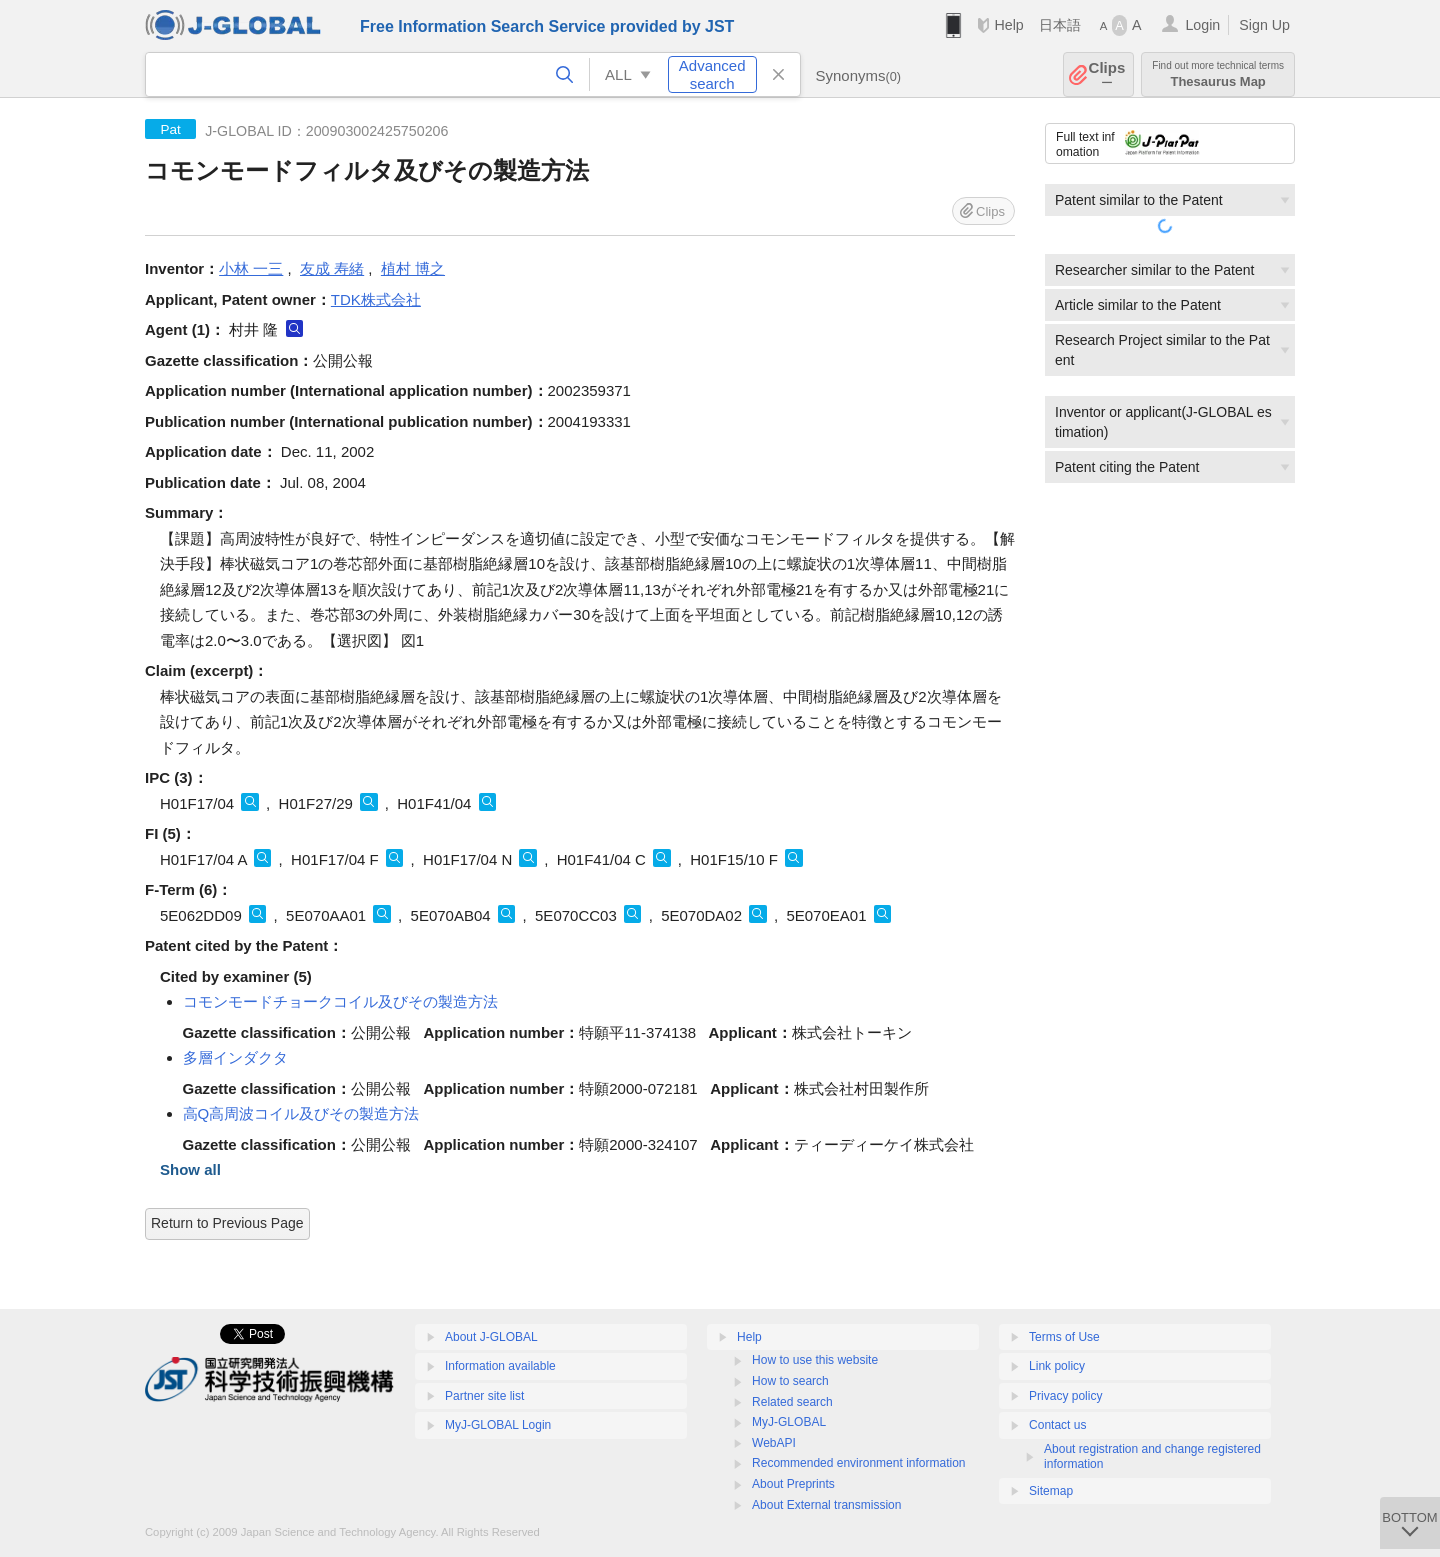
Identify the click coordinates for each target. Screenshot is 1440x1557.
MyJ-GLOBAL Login (498, 1425)
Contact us (1057, 1425)
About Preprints (793, 1484)
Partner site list (484, 1396)
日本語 (1060, 25)
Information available (500, 1366)
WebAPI (774, 1443)
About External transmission (826, 1505)
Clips (1107, 74)
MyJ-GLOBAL (789, 1422)
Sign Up (1264, 25)
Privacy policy (1065, 1396)
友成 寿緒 (332, 268)
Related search (792, 1402)
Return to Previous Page (227, 1223)
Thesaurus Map (1218, 74)
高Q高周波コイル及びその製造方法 (301, 1113)
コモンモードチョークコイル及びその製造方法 (340, 1001)
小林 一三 (251, 268)
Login (1202, 25)
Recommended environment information (858, 1463)
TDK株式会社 (376, 299)
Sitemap (1051, 1491)
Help (1008, 25)
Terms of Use (1064, 1337)
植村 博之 (413, 268)
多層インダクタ (235, 1057)
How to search (790, 1381)
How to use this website (815, 1360)
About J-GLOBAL (491, 1337)
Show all (190, 1169)
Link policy (1057, 1366)
